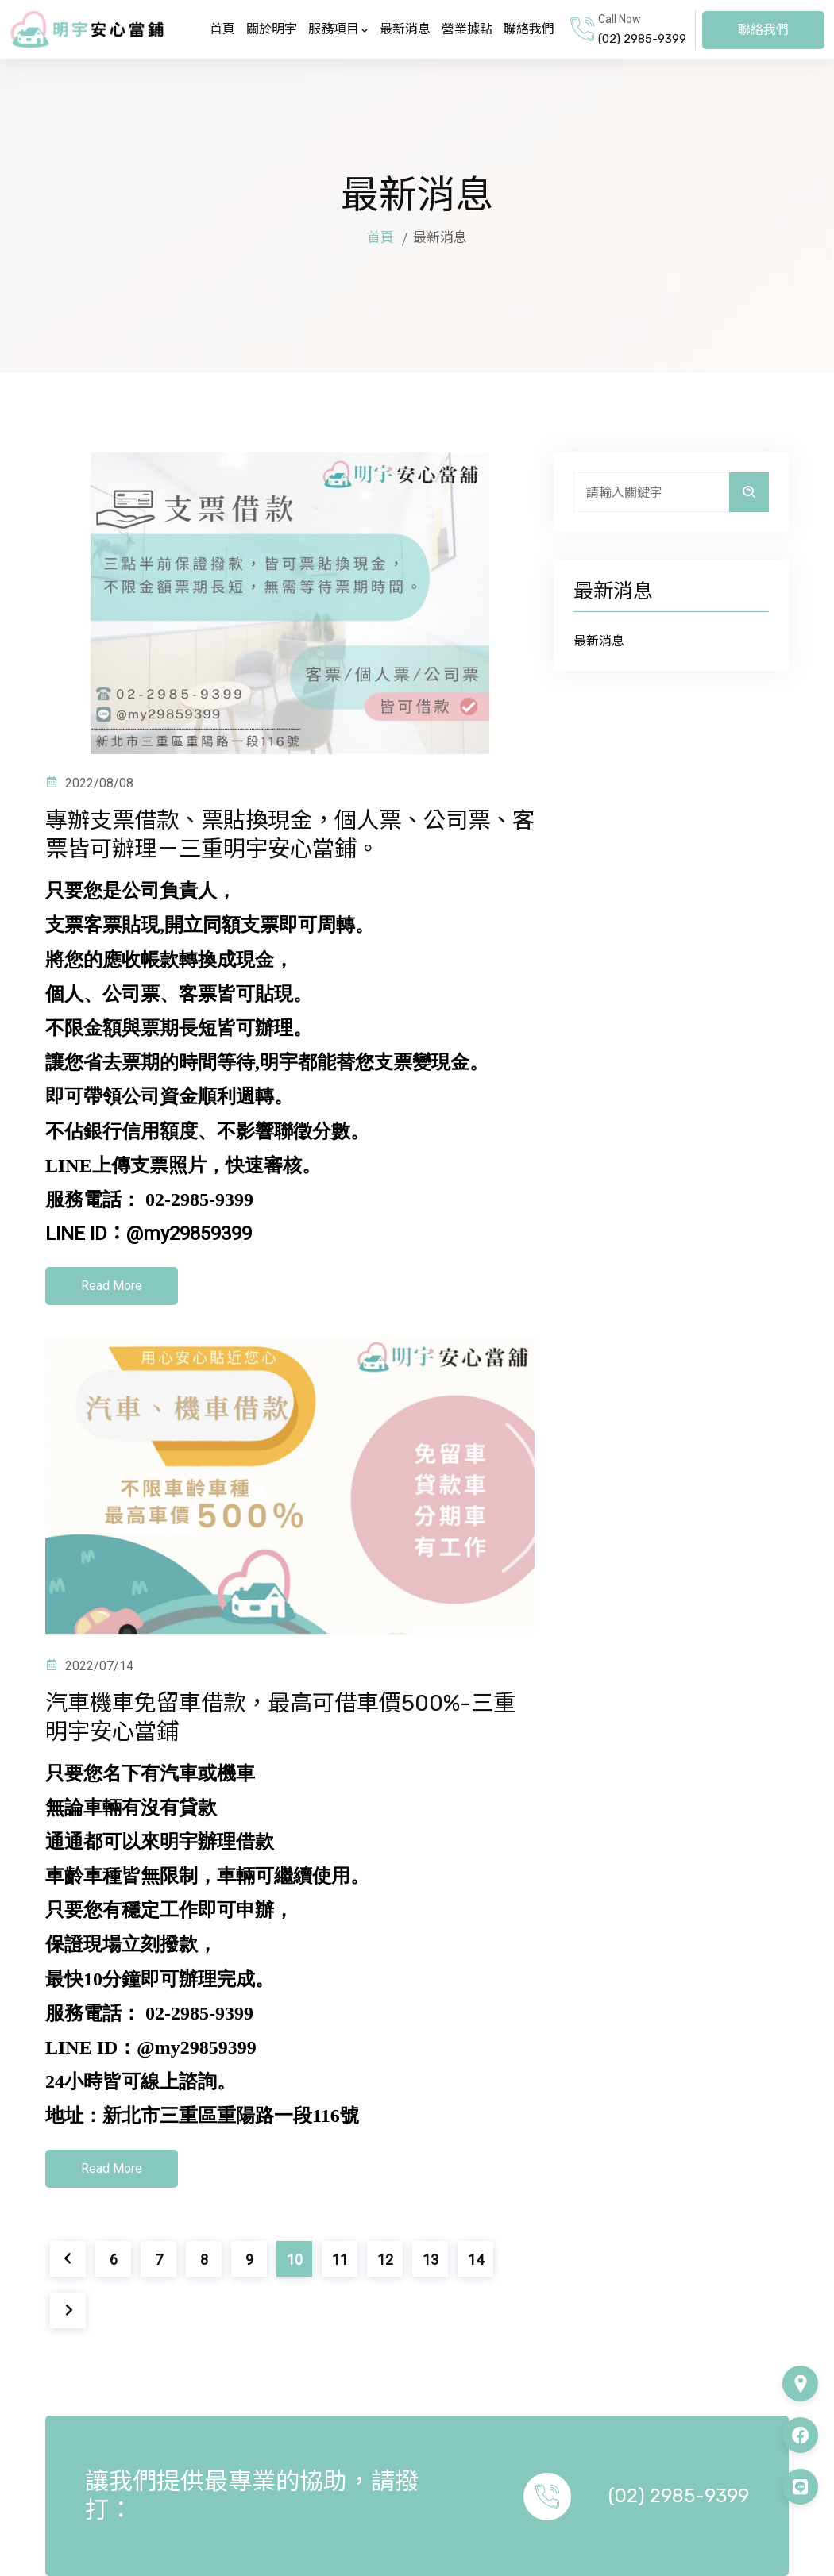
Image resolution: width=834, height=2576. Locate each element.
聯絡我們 (529, 29)
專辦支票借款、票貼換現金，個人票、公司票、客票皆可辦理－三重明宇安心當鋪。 (271, 834)
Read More (111, 1285)
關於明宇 (271, 29)
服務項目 (338, 29)
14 (476, 2259)
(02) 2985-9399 (642, 39)
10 (295, 2259)
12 (385, 2259)
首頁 (222, 29)
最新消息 (405, 29)
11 (340, 2259)
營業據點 (467, 29)
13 (430, 2259)
